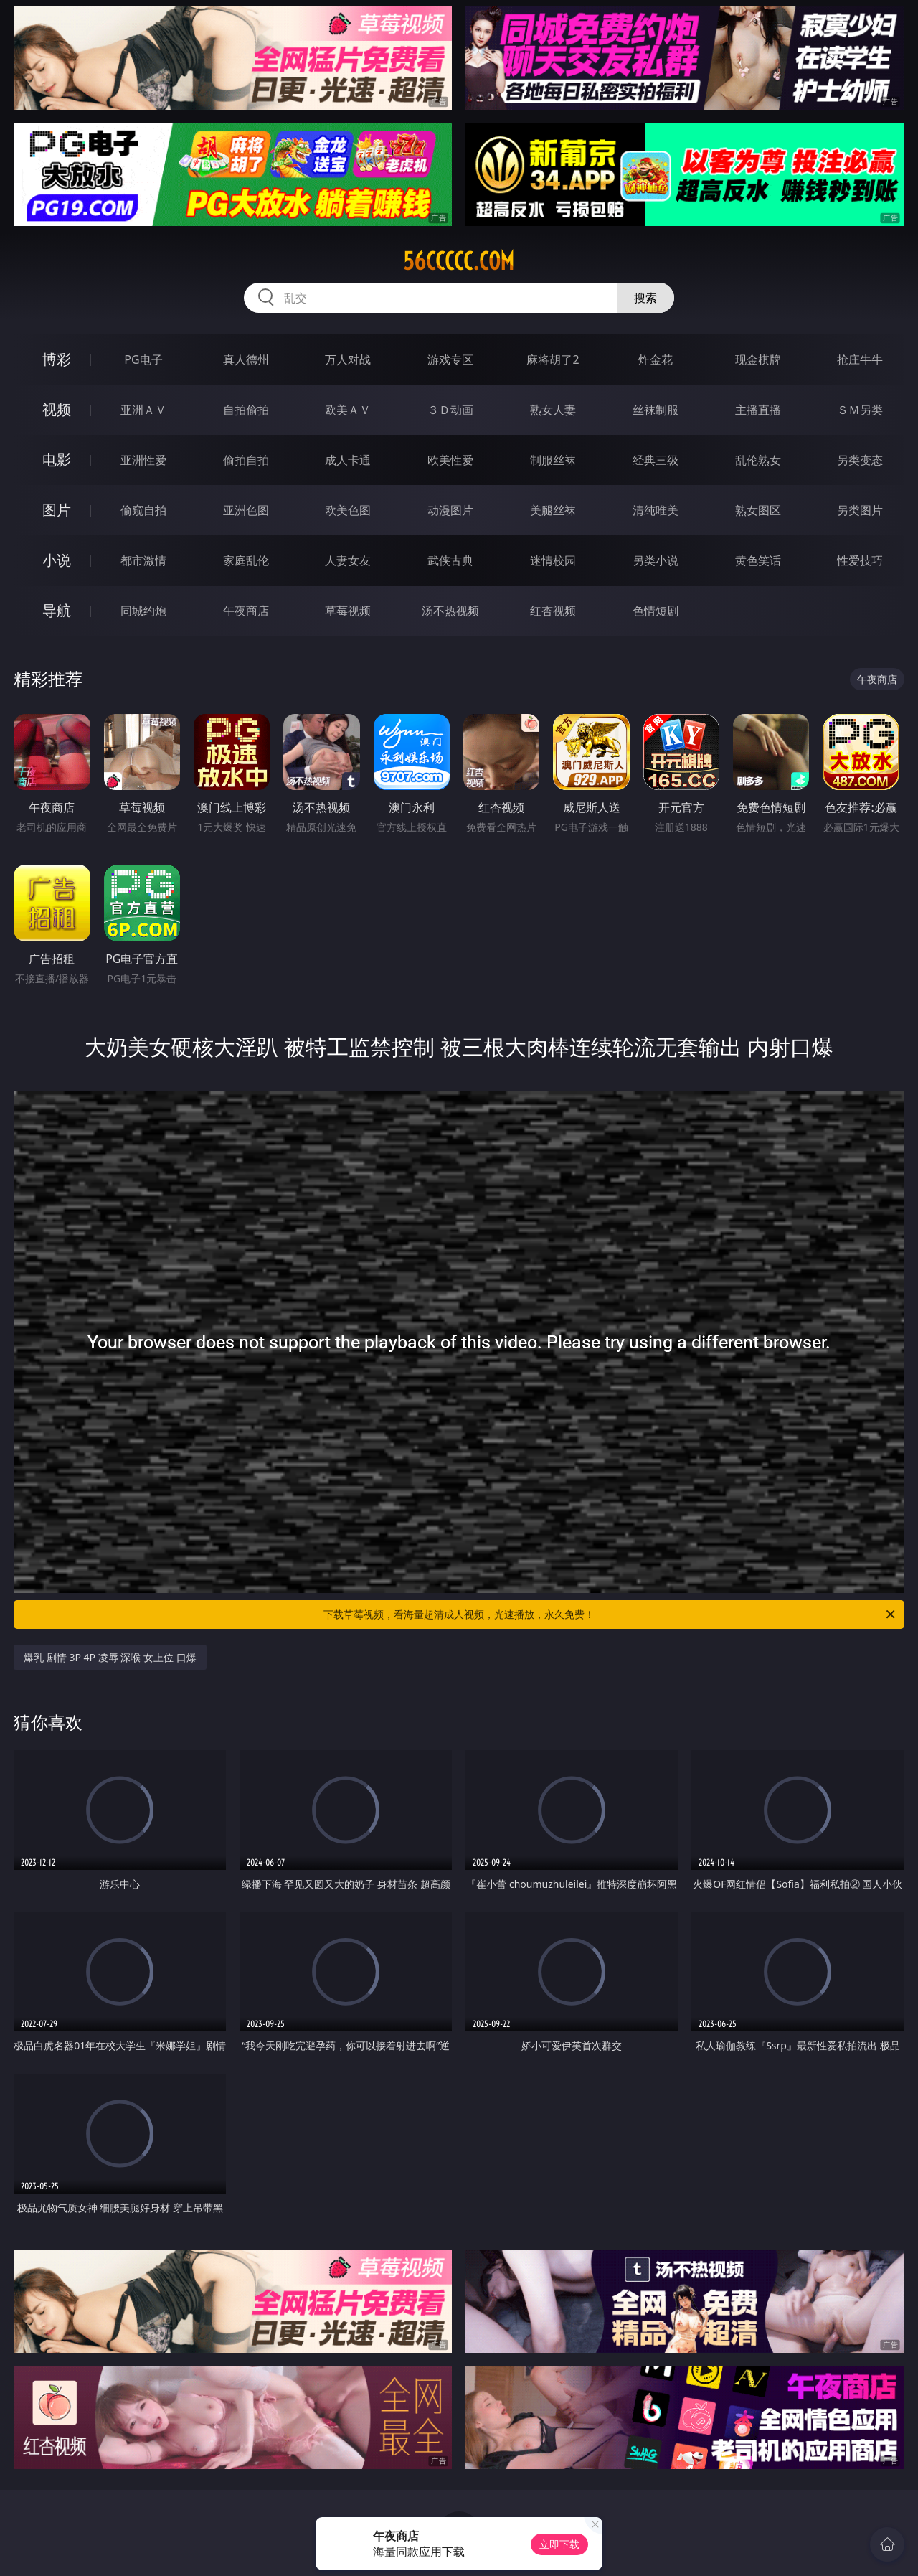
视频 (56, 409)
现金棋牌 (758, 359)
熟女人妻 (553, 410)
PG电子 (143, 359)
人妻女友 (348, 560)
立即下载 (559, 2544)
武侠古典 (450, 560)
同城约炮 (143, 611)
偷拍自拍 (246, 460)
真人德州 (246, 359)
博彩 (56, 359)
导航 (56, 610)
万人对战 (348, 359)
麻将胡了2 (552, 359)
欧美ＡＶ (348, 410)
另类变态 (860, 460)
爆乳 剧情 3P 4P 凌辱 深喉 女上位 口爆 (110, 1657)
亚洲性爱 (143, 460)
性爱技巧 (860, 560)
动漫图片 (450, 510)
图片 (56, 510)
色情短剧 (655, 611)
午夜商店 (246, 611)
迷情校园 (553, 560)
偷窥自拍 (143, 510)
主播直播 (758, 410)
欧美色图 (348, 510)
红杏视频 (553, 611)
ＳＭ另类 (860, 410)
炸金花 (655, 359)
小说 (56, 560)
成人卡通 (348, 460)
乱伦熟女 (758, 460)
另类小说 (655, 560)
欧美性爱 (450, 460)
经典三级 (655, 460)
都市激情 (143, 560)
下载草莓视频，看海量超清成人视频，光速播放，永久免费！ (610, 1614)
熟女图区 (758, 510)
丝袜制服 (655, 410)
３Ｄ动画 (450, 410)
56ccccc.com (458, 261)
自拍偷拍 (246, 410)
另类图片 (860, 510)
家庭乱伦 (246, 560)
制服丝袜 (553, 460)
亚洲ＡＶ (143, 410)
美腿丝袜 (553, 510)
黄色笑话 (758, 560)
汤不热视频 (450, 611)
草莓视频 (348, 611)
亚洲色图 (246, 510)
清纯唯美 (655, 510)
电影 (56, 459)
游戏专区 (450, 359)
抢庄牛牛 (860, 359)
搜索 (645, 298)
